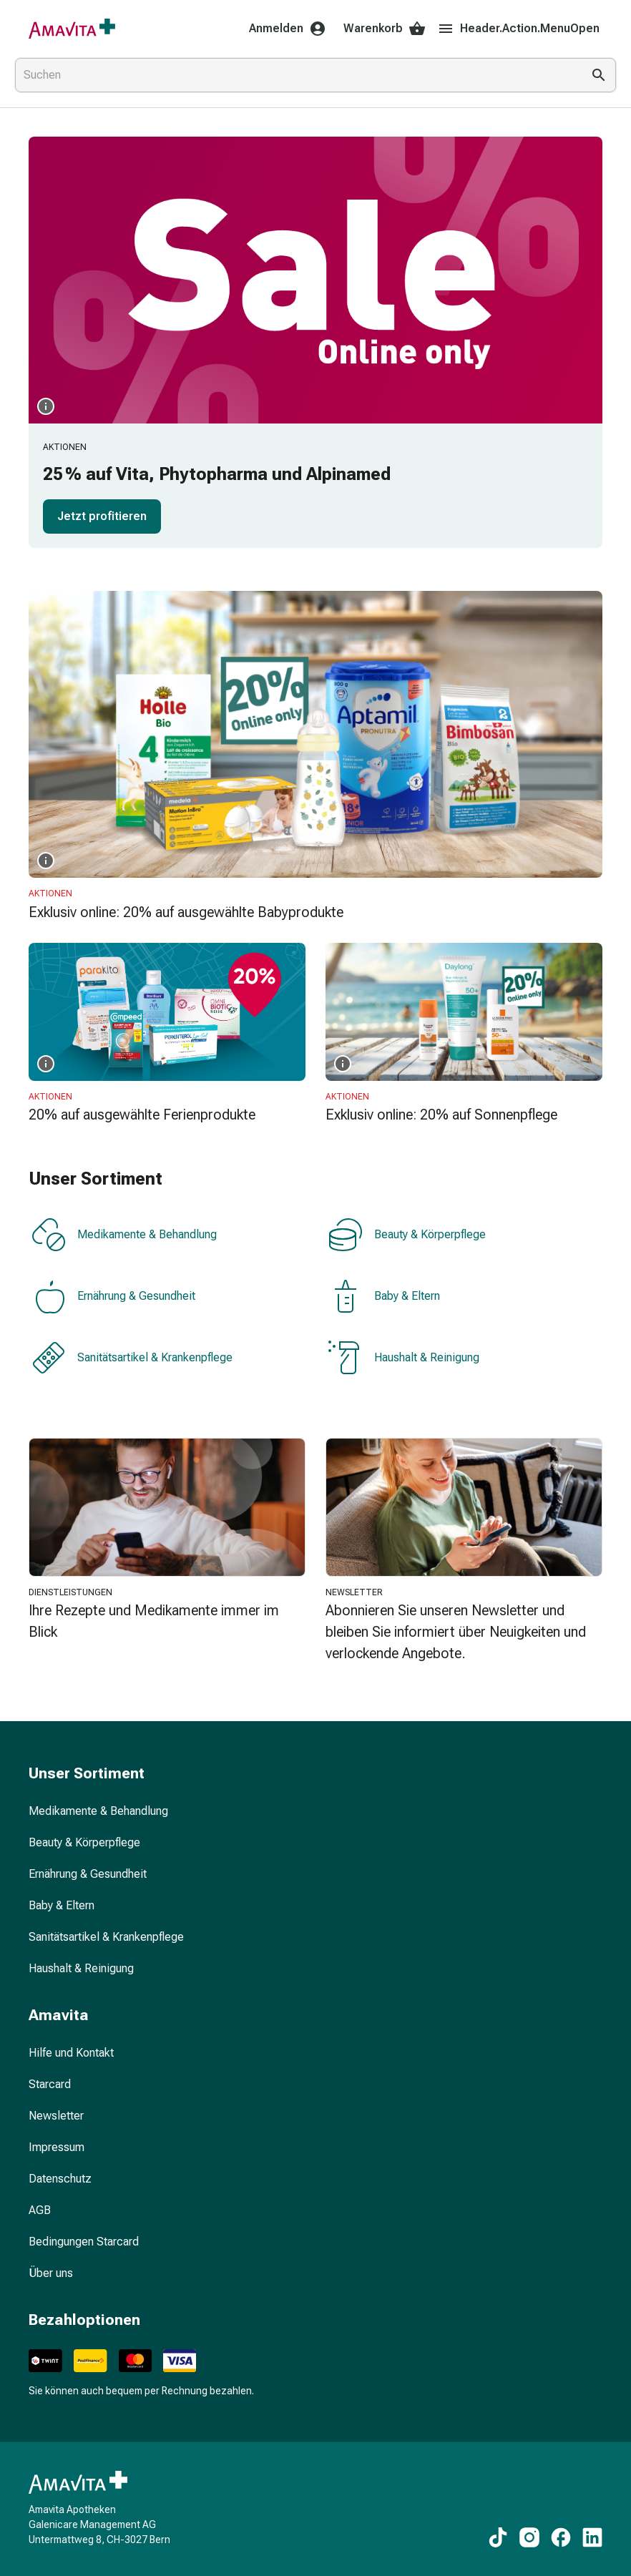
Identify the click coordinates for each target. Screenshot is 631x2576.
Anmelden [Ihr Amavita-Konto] (287, 28)
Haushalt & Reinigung (403, 1358)
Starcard (50, 2084)
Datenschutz (60, 2178)
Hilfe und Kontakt (71, 2053)
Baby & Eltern (384, 1296)
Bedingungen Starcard (84, 2241)
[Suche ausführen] (599, 75)
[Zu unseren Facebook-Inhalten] (561, 2537)
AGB (40, 2210)
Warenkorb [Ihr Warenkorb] (384, 28)
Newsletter (56, 2115)
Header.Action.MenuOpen (518, 28)
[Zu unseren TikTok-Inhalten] (498, 2537)
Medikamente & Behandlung (124, 1235)
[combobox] (295, 75)
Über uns (51, 2273)
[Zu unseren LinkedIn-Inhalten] (592, 2537)
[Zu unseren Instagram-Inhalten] (529, 2537)
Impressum (56, 2147)
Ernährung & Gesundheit (113, 1296)
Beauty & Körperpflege (407, 1235)
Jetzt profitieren (102, 516)
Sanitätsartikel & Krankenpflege (132, 1358)
